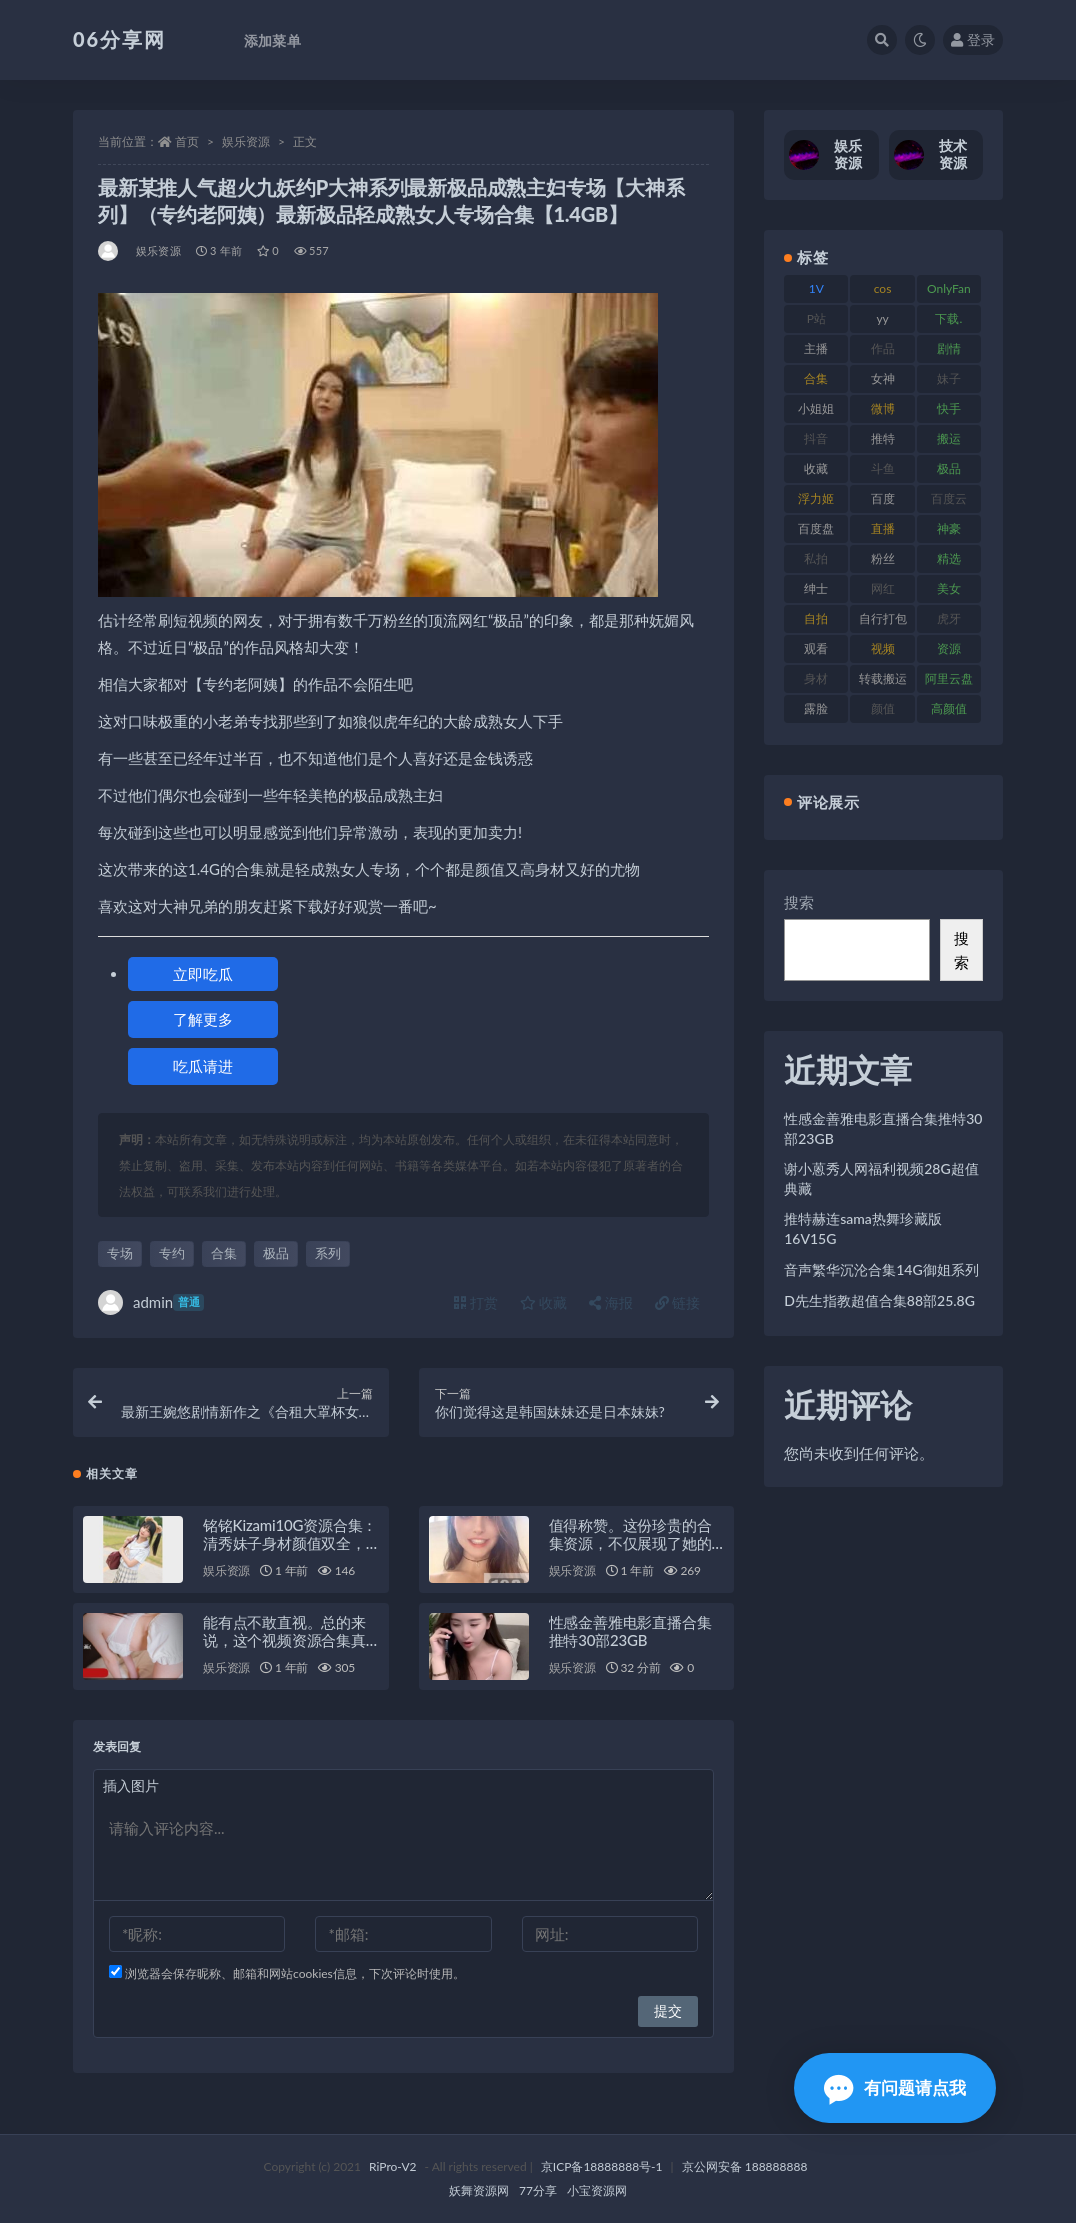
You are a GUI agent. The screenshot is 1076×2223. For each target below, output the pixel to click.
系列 (328, 1253)
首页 (187, 141)
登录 (973, 39)
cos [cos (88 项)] (883, 288)
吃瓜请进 (203, 1066)
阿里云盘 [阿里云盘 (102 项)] (949, 678)
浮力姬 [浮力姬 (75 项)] (816, 498)
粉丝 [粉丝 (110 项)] (883, 558)
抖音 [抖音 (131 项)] (816, 438)
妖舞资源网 (479, 2190)
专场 (120, 1253)
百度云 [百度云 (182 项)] (949, 498)
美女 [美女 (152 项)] (949, 588)
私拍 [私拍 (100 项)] (816, 558)
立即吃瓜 (203, 974)
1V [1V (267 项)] (816, 288)
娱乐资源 (246, 141)
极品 (276, 1253)
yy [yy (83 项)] (882, 318)
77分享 (538, 2190)
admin (151, 1302)
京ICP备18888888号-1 (602, 2166)
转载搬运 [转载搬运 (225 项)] (883, 678)
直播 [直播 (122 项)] (883, 528)
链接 (678, 1302)
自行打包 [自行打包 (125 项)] (883, 618)
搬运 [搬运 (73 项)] (949, 438)
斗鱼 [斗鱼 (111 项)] (883, 468)
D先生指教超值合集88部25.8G (879, 1300)
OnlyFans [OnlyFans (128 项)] (949, 292)
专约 (172, 1253)
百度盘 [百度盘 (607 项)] (816, 528)
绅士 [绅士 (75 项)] (816, 588)
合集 (224, 1253)
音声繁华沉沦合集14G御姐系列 (881, 1269)
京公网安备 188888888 (745, 2166)
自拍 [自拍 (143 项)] (816, 618)
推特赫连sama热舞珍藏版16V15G (863, 1228)
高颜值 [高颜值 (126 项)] (949, 708)
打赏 (476, 1302)
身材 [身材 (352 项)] (816, 678)
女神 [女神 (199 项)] (883, 378)
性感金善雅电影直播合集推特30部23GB (630, 1631)
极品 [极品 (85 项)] (949, 468)
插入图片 (131, 1785)
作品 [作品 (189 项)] (883, 348)
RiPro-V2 (392, 2166)
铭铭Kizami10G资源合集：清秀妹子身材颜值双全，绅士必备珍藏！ (290, 1543)
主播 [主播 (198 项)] (816, 348)
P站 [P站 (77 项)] (816, 318)
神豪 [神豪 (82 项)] (949, 528)
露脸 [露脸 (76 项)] (816, 708)
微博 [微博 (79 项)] (883, 408)
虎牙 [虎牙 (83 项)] (949, 618)
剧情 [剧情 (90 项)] (949, 348)
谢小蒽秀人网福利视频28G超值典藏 (881, 1178)
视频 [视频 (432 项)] (883, 648)
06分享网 (119, 39)
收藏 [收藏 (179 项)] (816, 468)
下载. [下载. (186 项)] (948, 318)
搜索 (799, 902)
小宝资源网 (597, 2190)
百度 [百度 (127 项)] (883, 498)
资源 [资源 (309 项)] (949, 648)
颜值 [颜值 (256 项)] (883, 708)
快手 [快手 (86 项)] (949, 408)
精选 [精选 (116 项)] (949, 558)
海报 (611, 1302)
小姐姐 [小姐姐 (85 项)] (816, 408)
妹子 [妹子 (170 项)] (949, 378)
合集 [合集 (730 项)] (816, 378)
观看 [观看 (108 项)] (816, 648)
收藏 (544, 1302)
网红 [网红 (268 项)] (883, 588)
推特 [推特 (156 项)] (883, 438)
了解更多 (203, 1019)
